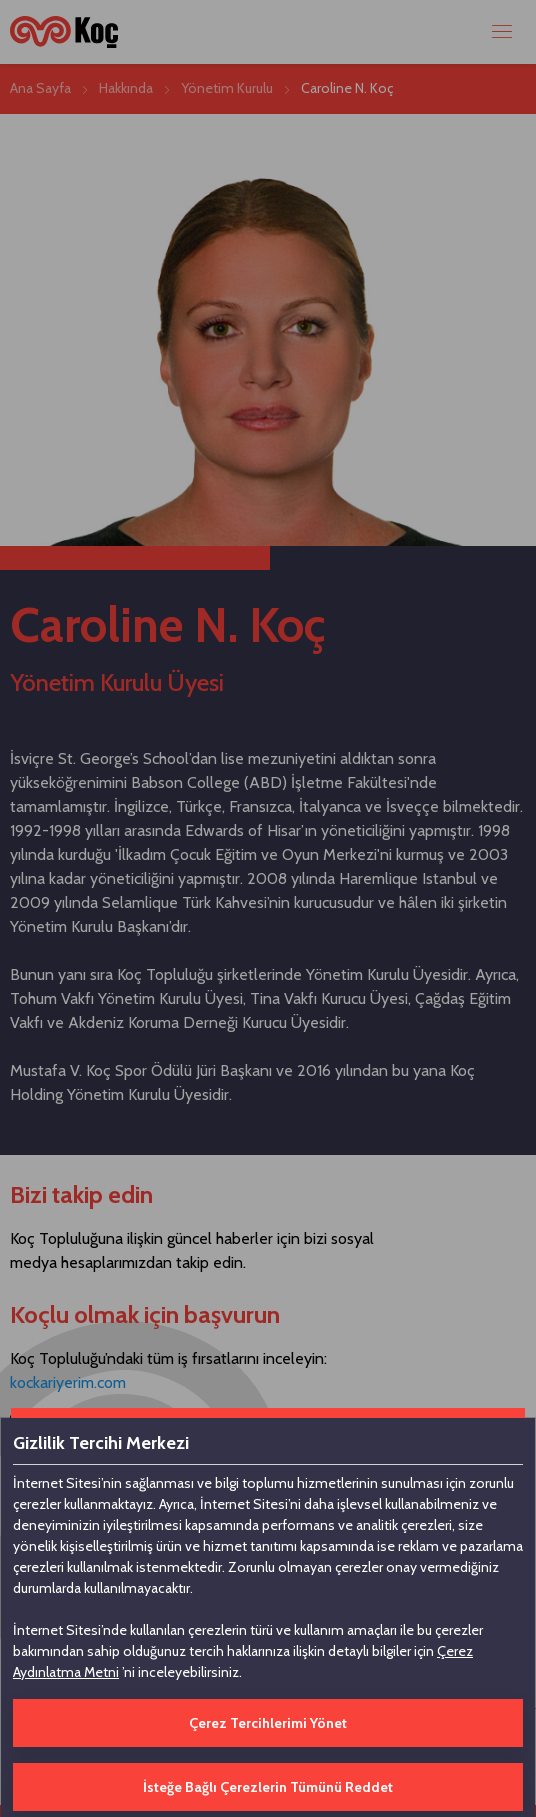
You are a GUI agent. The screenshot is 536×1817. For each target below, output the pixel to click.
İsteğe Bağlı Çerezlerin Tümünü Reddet (268, 1787)
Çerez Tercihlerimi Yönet (268, 1723)
